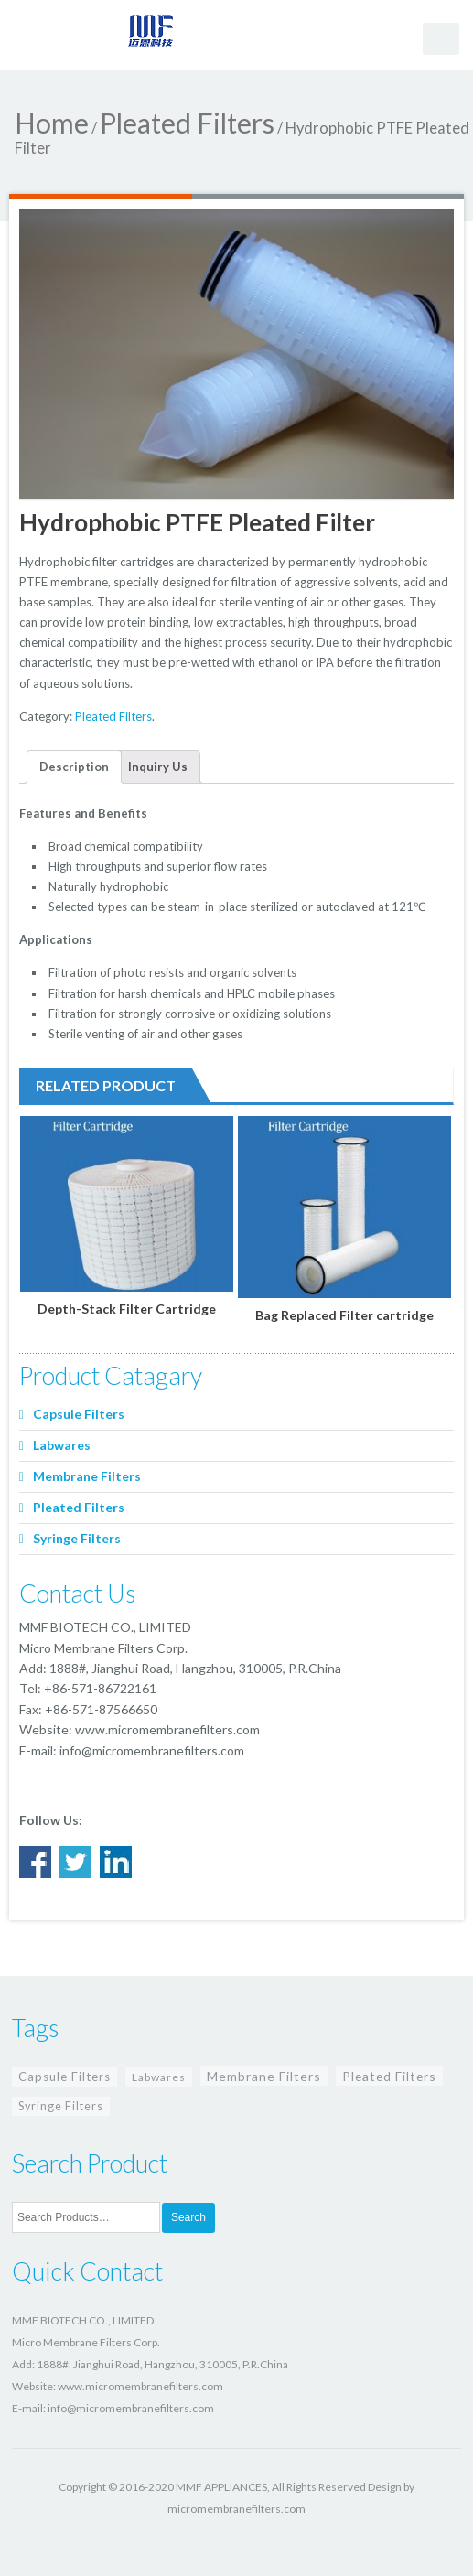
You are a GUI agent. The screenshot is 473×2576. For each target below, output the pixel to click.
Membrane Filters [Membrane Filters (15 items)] (264, 2076)
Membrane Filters (87, 1476)
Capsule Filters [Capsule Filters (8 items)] (64, 2076)
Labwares (62, 1445)
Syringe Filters (77, 1538)
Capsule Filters (78, 1414)
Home (52, 122)
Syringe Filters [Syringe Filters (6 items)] (60, 2106)
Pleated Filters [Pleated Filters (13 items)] (389, 2076)
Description (74, 766)
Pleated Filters (187, 122)
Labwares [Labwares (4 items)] (159, 2077)
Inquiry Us (158, 766)
